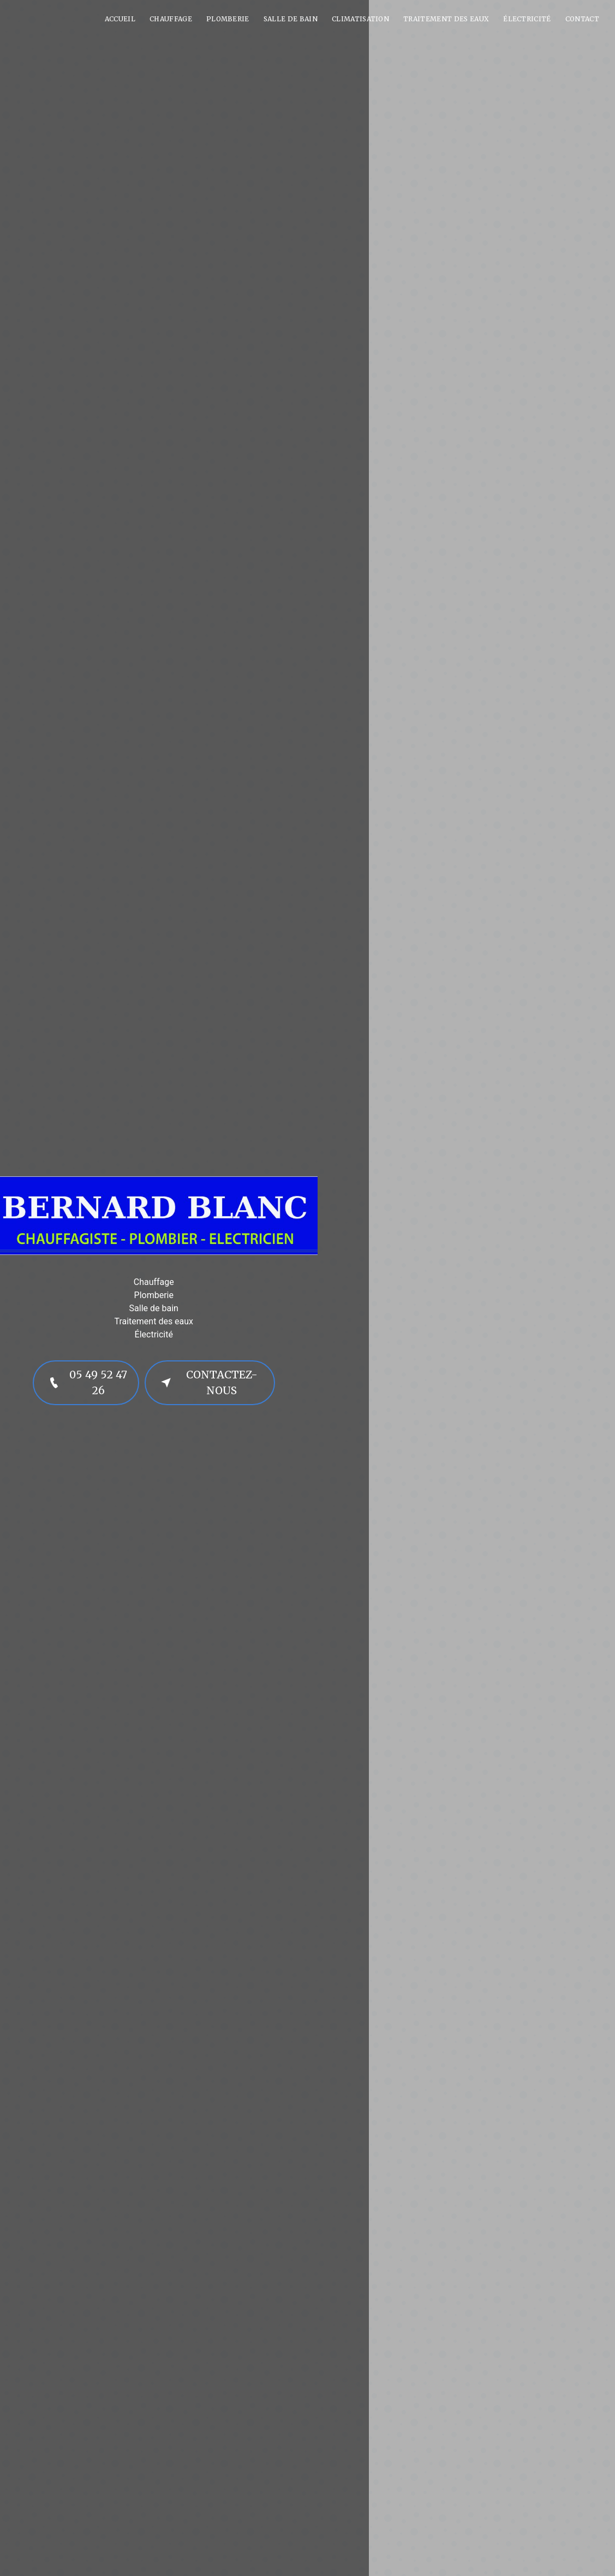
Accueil (120, 19)
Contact (582, 19)
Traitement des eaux (446, 19)
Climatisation (360, 19)
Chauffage (171, 19)
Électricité (527, 19)
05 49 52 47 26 (86, 1382)
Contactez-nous (207, 1382)
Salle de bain (291, 19)
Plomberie (227, 19)
